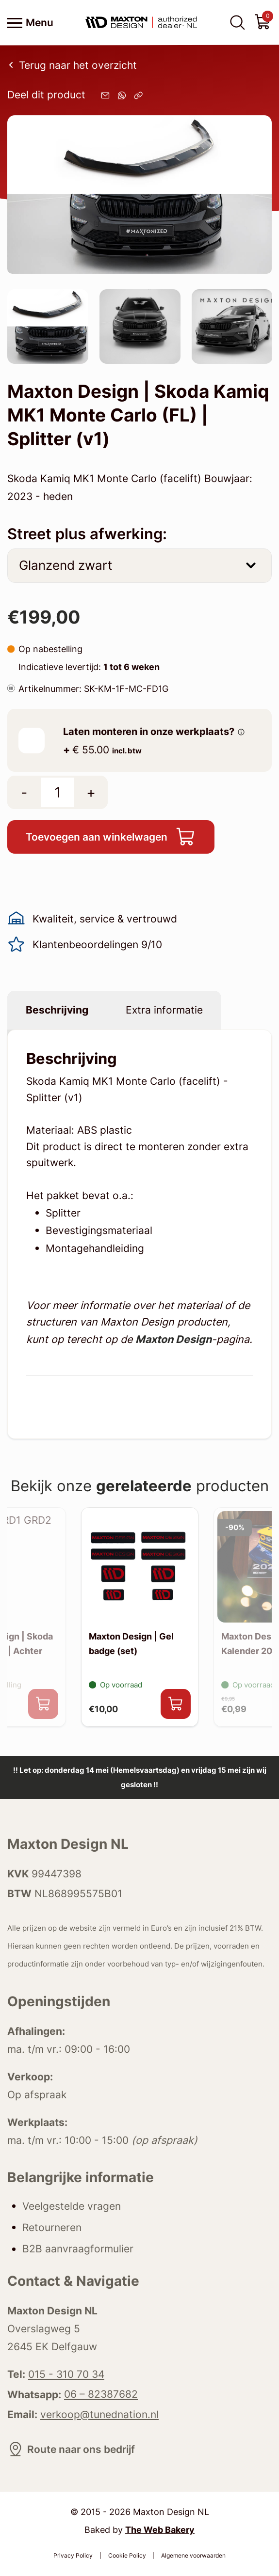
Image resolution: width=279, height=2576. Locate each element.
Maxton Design (173, 1339)
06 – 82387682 (101, 2394)
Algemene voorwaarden (193, 2555)
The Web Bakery (160, 2529)
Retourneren (52, 2227)
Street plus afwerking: (87, 534)
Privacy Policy (73, 2555)
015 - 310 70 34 (66, 2374)
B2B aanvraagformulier (77, 2249)
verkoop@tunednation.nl (99, 2414)
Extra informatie (164, 1009)
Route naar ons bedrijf (71, 2449)
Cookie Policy (127, 2555)
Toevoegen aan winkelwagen (111, 837)
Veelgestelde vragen (71, 2206)
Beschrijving (57, 1009)
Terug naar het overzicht (72, 65)
